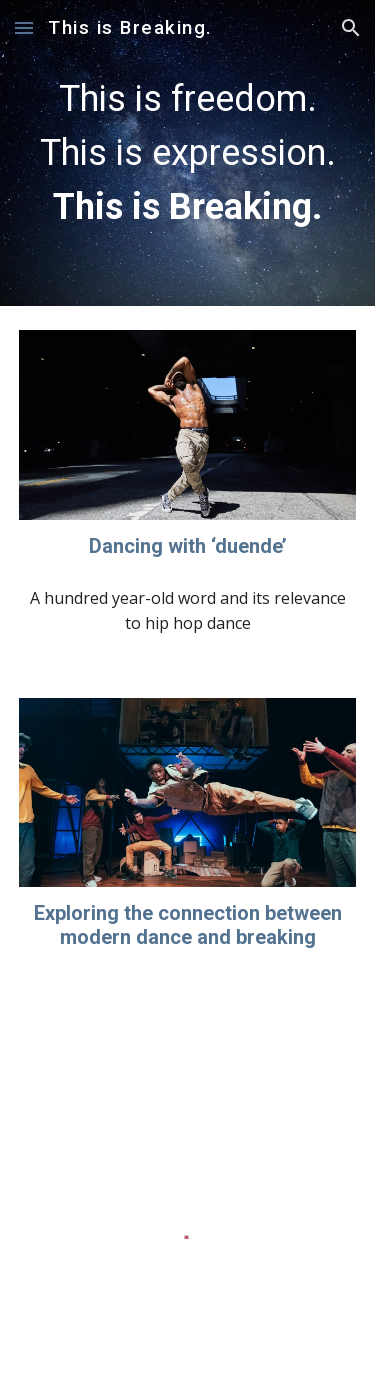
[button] (24, 27)
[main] (188, 153)
